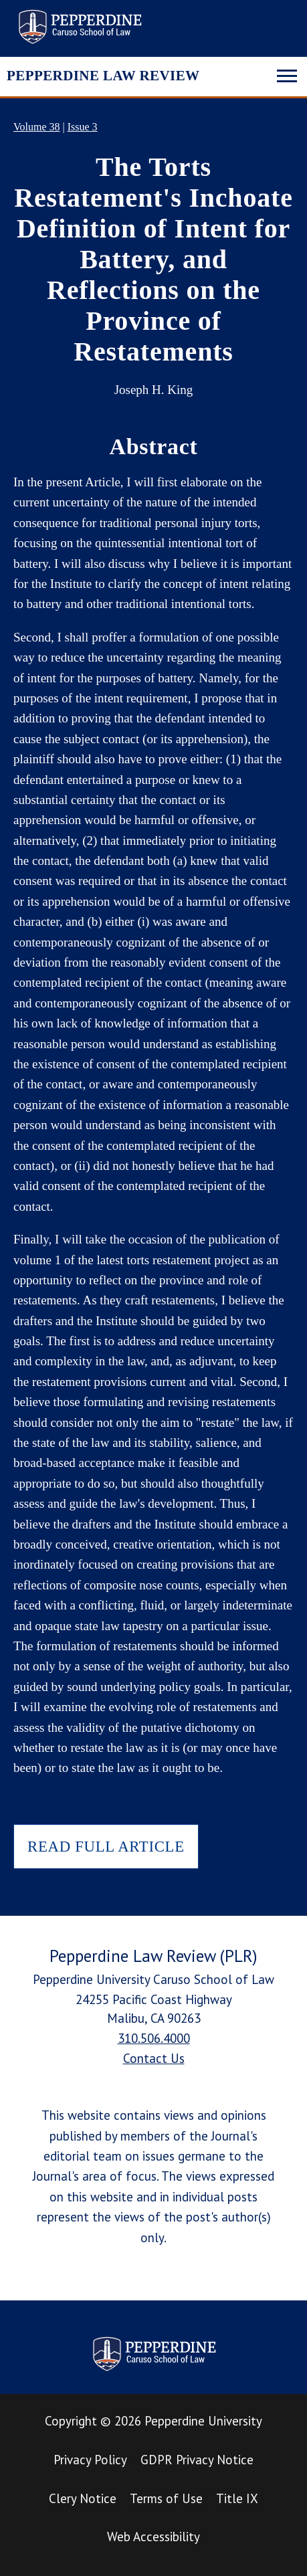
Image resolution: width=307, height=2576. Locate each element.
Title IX (237, 2498)
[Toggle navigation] (287, 74)
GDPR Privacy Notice (196, 2460)
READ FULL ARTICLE (106, 1846)
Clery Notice (82, 2498)
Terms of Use (166, 2498)
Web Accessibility (153, 2537)
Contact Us (154, 2058)
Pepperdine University (203, 2421)
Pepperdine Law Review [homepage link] (79, 26)
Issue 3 (83, 126)
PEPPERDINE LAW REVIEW (103, 76)
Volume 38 (36, 126)
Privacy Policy (90, 2460)
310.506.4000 (154, 2038)
